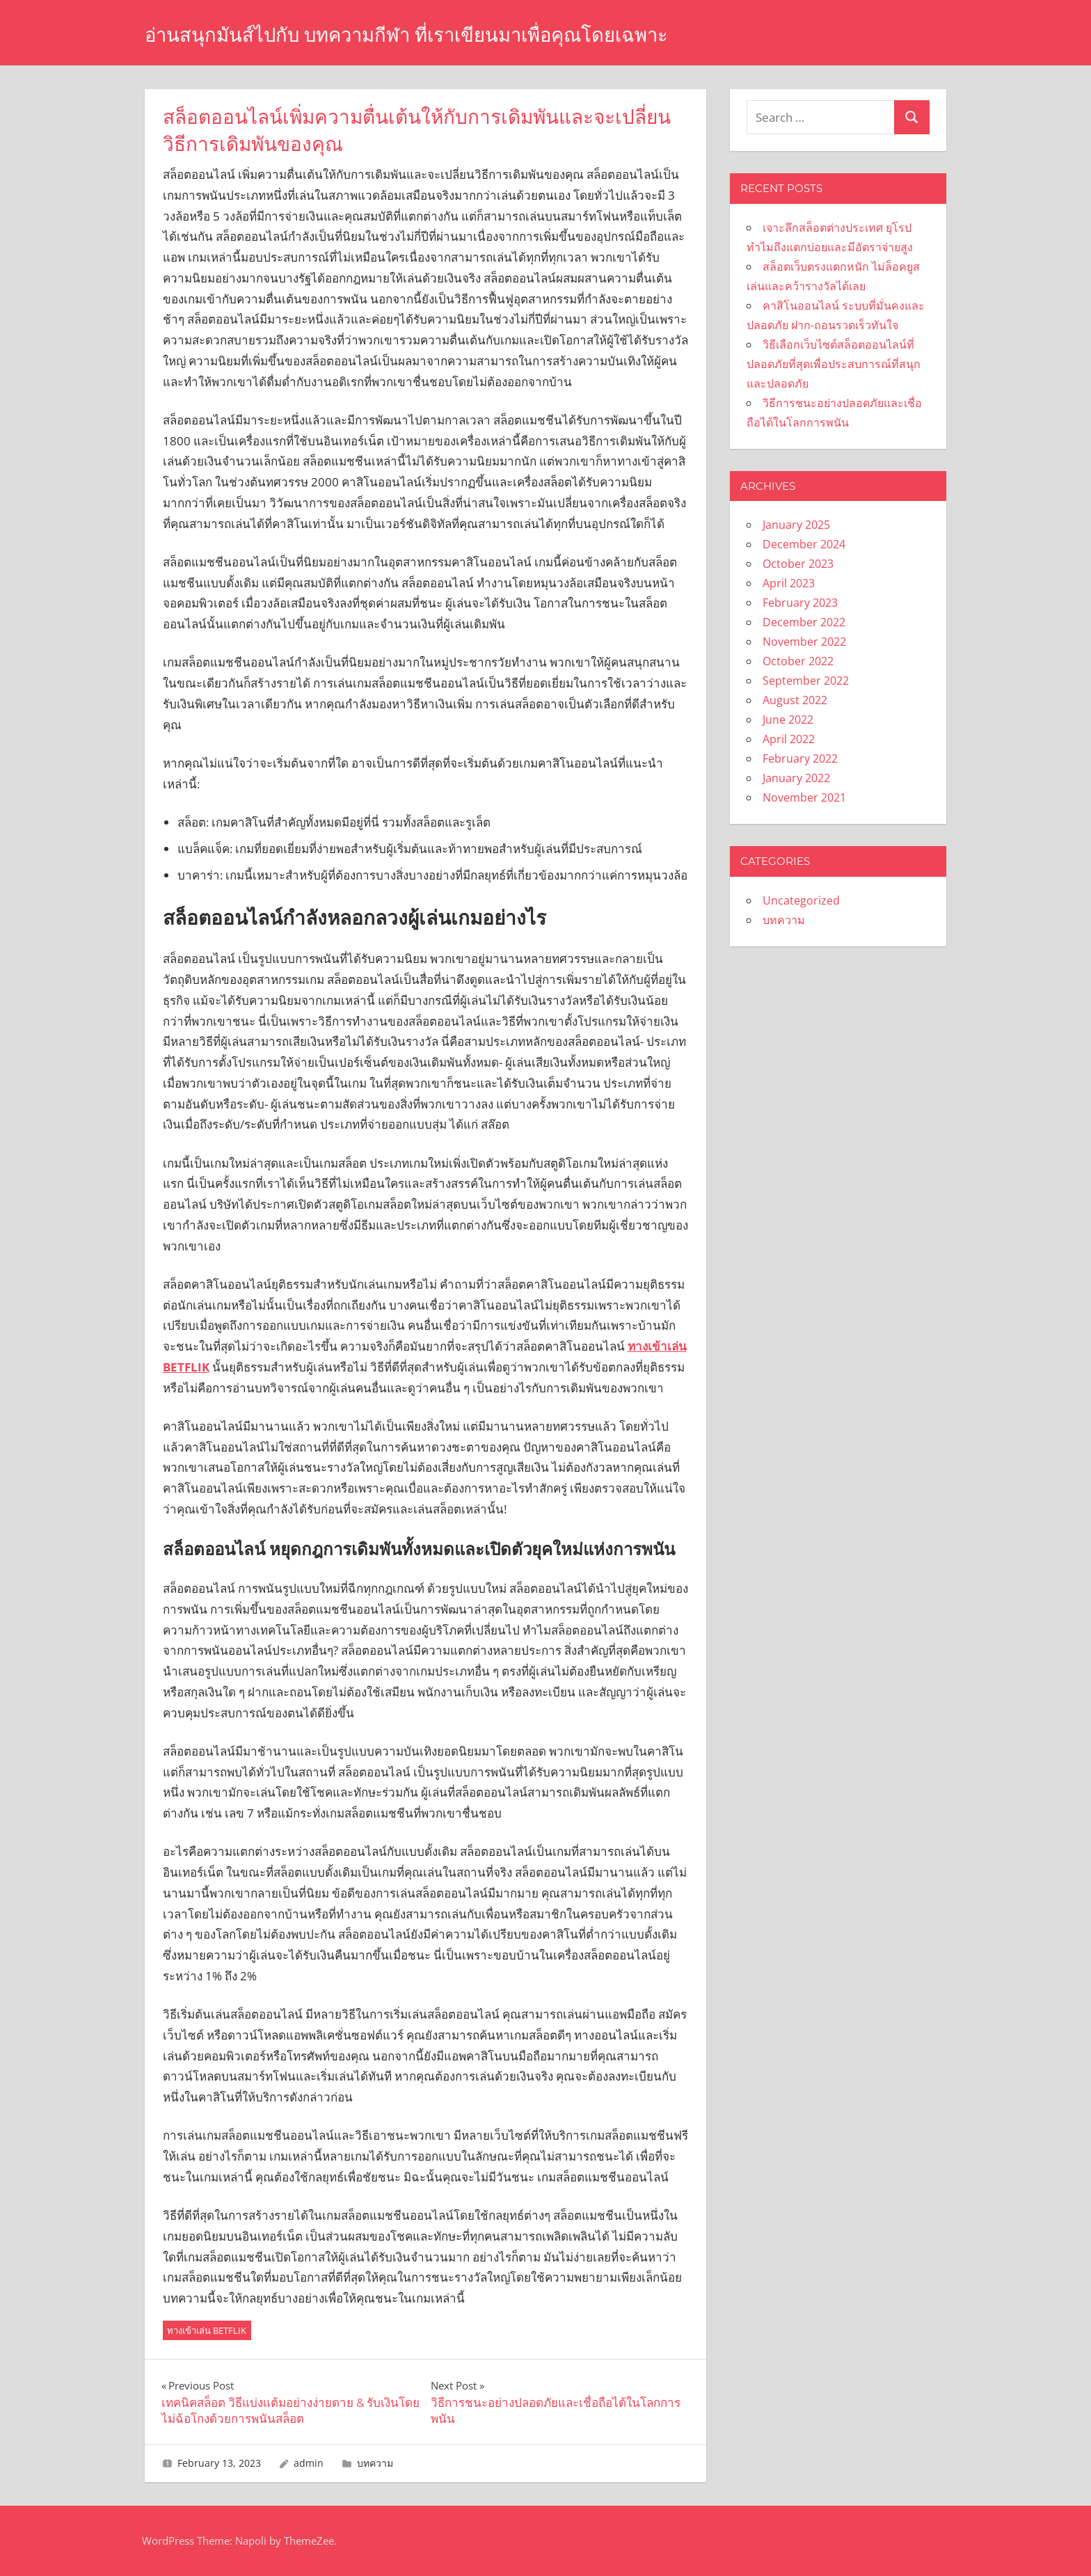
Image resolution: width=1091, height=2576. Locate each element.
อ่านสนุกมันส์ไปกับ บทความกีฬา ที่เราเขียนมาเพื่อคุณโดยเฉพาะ (451, 33)
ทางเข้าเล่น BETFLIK (206, 2330)
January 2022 (796, 778)
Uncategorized (801, 900)
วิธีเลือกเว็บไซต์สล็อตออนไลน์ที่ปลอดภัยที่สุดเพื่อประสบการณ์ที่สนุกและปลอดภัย (834, 364)
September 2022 (806, 680)
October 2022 (798, 661)
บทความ (375, 2463)
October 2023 (798, 563)
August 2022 (795, 700)
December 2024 (804, 544)
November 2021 (804, 797)
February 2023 (800, 602)
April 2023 (789, 583)
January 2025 (796, 524)
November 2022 (804, 641)
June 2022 (788, 719)
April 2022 (789, 739)
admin (309, 2463)
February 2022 (800, 758)
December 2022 (804, 622)
